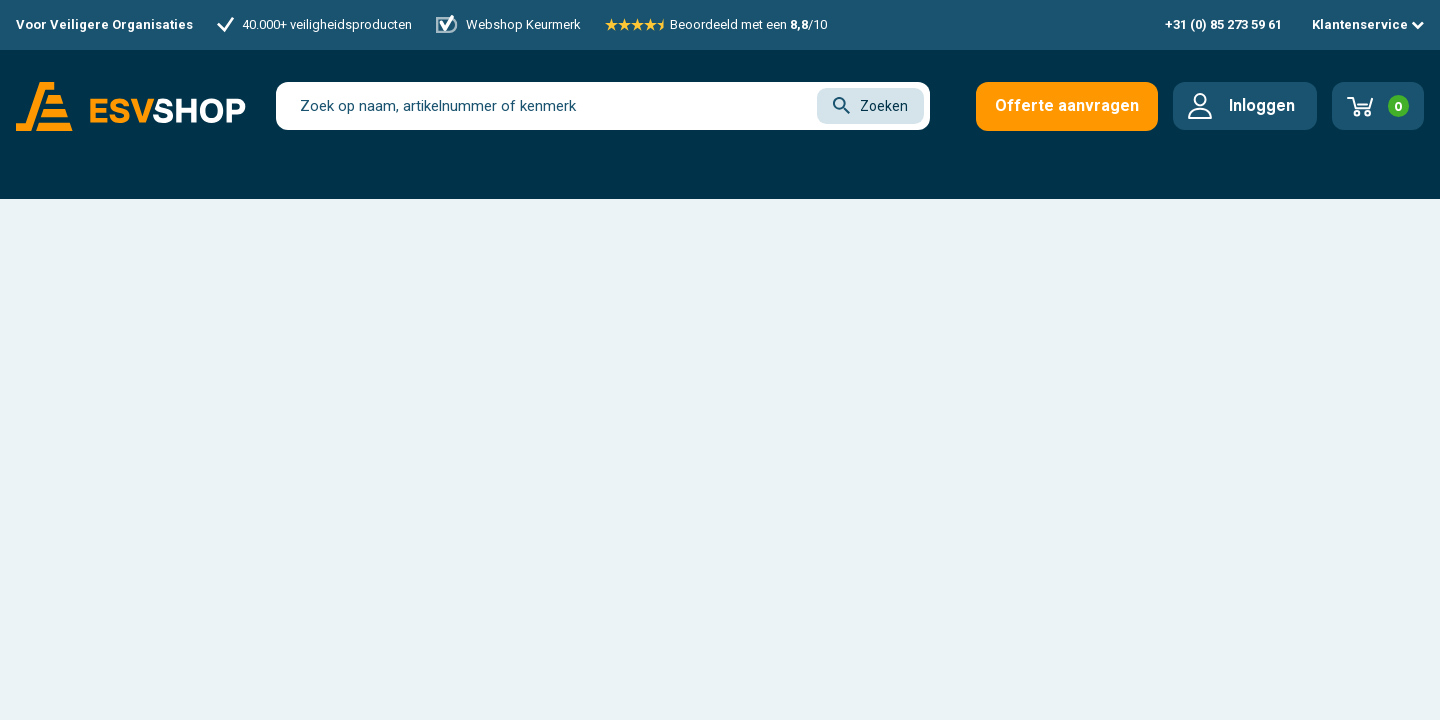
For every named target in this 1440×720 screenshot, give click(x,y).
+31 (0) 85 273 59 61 (1223, 24)
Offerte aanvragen (1067, 105)
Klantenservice (1368, 24)
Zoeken (870, 105)
